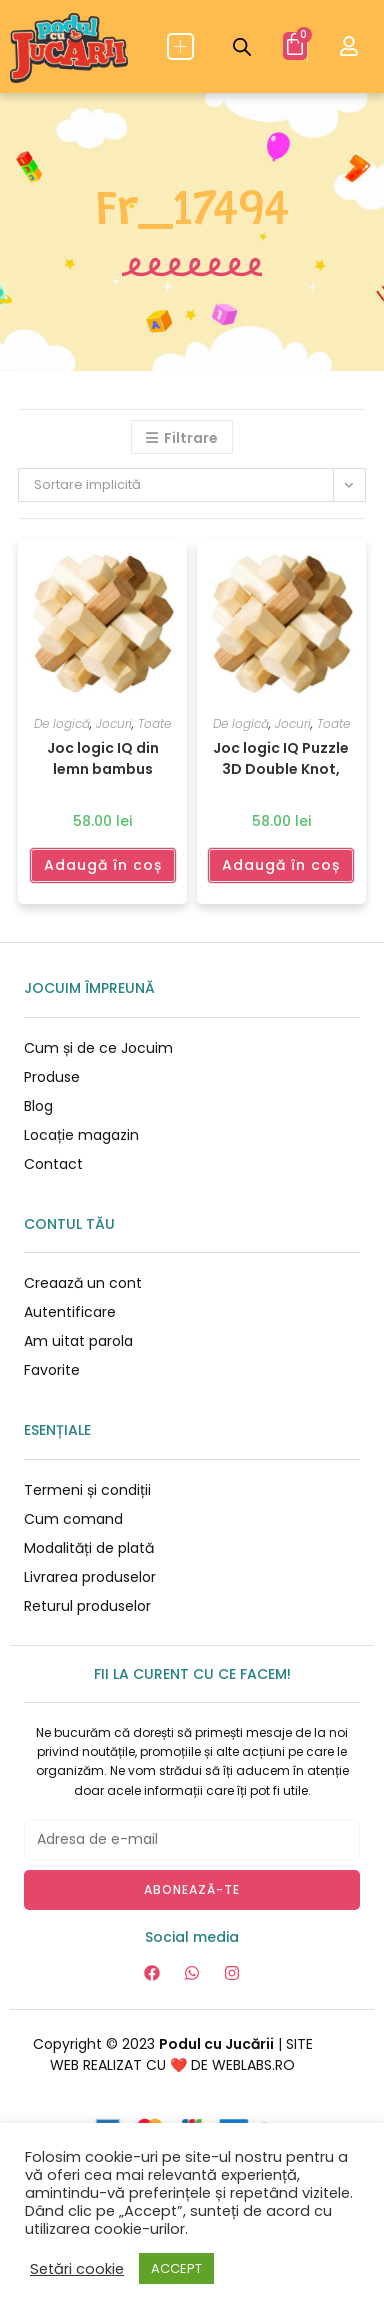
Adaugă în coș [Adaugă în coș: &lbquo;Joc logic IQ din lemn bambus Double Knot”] (103, 865)
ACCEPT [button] (176, 2268)
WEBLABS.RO (253, 2065)
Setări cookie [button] (77, 2269)
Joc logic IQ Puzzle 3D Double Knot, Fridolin (281, 757)
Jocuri (114, 723)
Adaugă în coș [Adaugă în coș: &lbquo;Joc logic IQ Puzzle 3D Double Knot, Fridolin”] (281, 865)
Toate (154, 723)
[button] (180, 46)
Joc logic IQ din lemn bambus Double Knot (103, 757)
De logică (62, 723)
